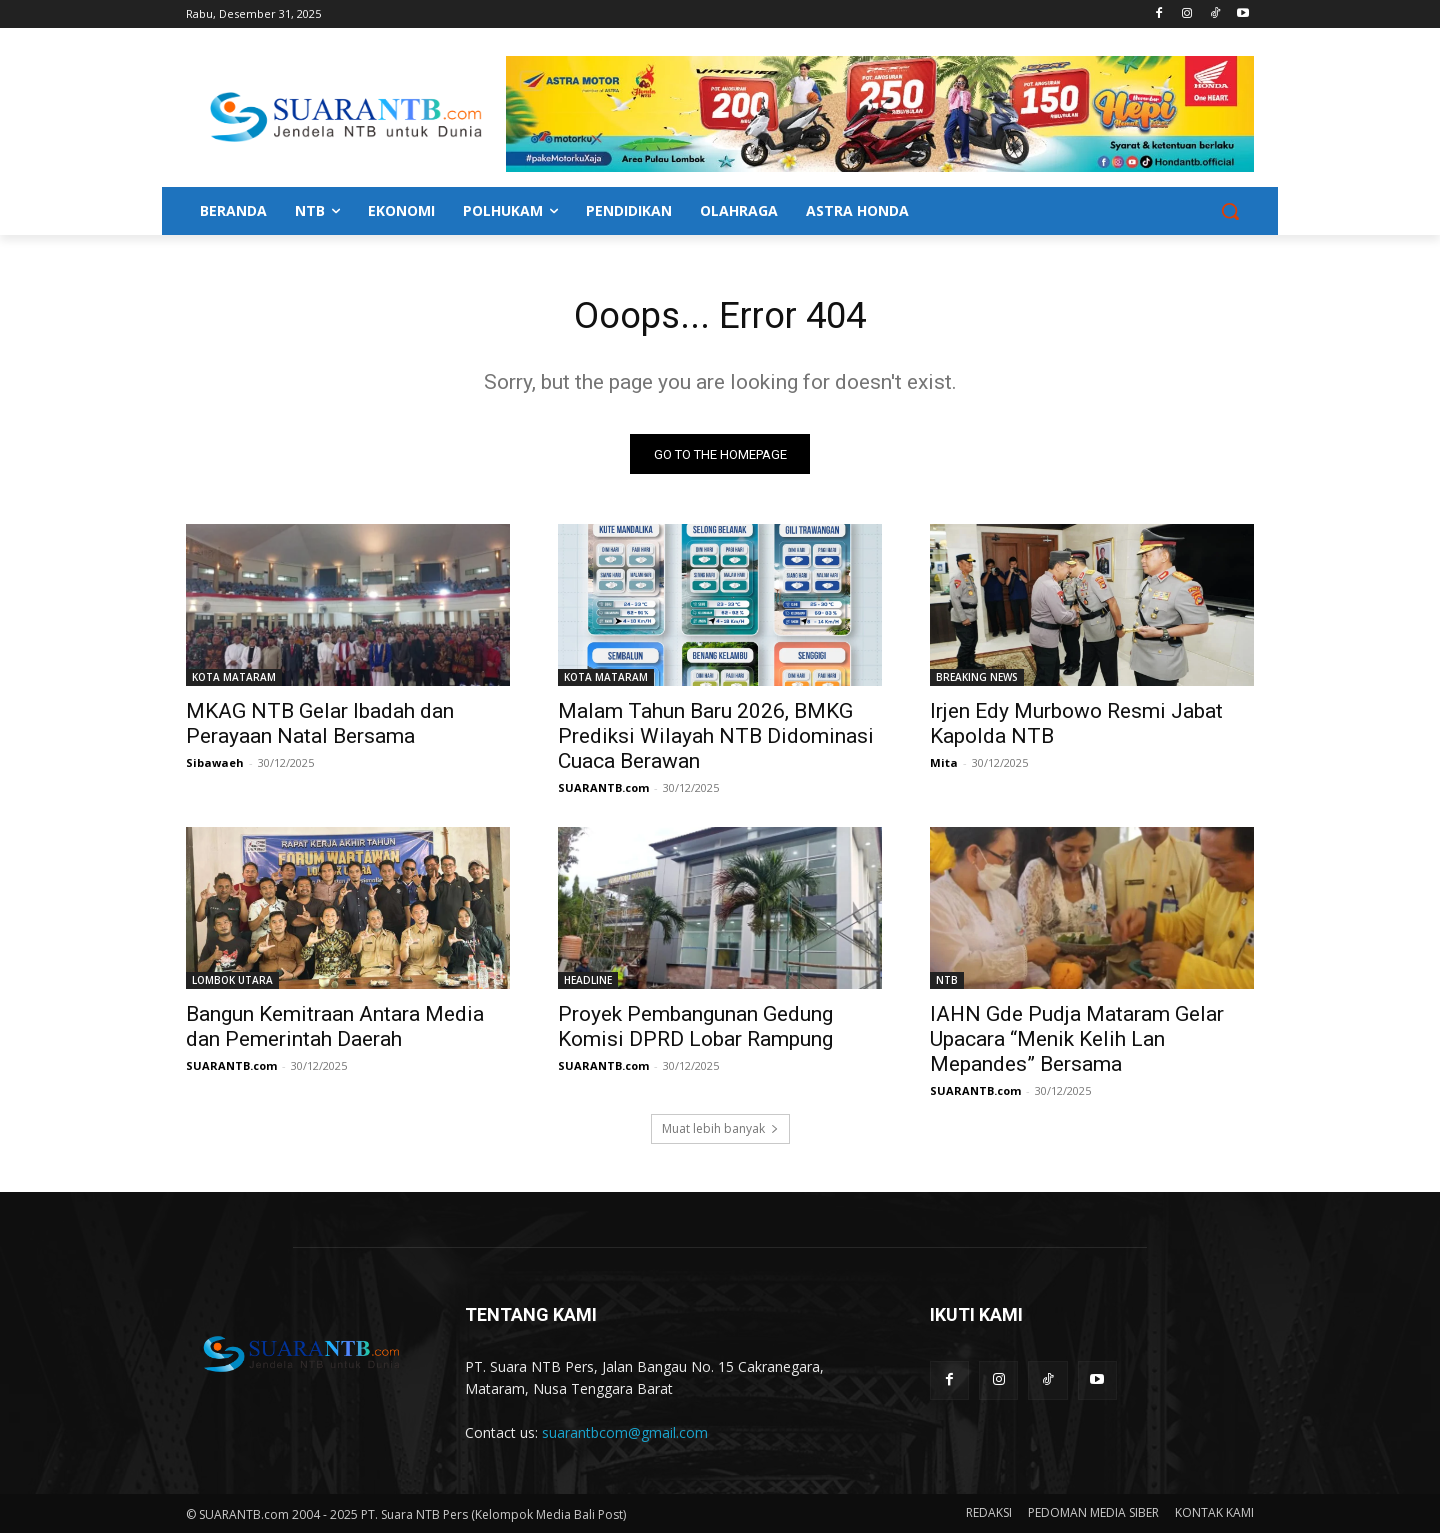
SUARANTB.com (603, 792)
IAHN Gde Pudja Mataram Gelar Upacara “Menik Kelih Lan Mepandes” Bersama (1077, 1044)
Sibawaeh (215, 767)
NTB (947, 985)
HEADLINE (588, 985)
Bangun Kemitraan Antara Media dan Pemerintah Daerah (335, 1031)
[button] (1230, 211)
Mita (944, 767)
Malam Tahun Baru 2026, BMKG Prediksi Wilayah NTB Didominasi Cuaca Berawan (716, 741)
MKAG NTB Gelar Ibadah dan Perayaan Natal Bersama (320, 728)
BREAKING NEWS (977, 682)
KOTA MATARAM (234, 682)
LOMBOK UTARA (232, 985)
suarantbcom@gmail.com (625, 1437)
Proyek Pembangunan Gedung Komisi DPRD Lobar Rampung (695, 1031)
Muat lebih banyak (720, 1133)
